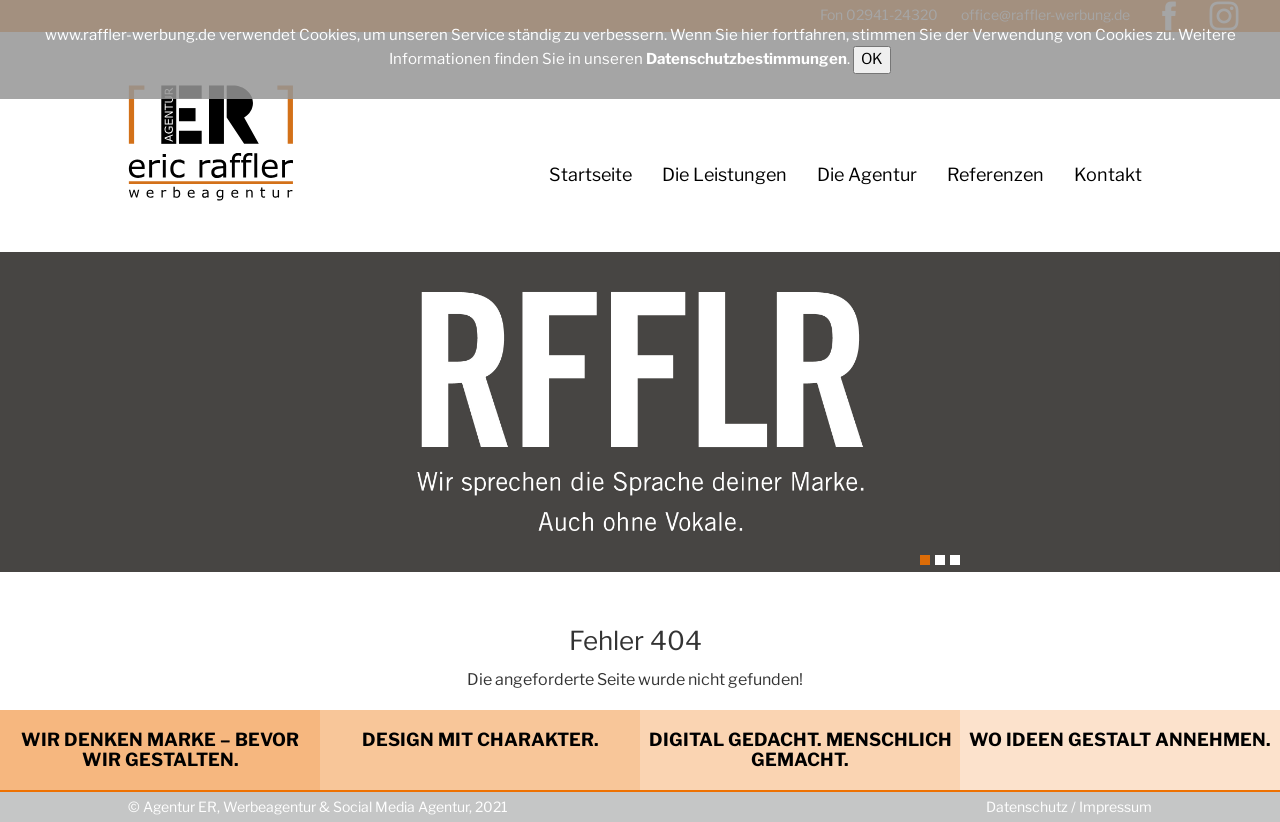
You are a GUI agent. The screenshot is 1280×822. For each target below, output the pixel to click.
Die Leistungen (724, 174)
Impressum (1115, 806)
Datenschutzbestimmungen (746, 59)
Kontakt (1108, 174)
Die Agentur (867, 174)
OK (872, 59)
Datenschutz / (1032, 806)
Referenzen (995, 174)
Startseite (590, 174)
